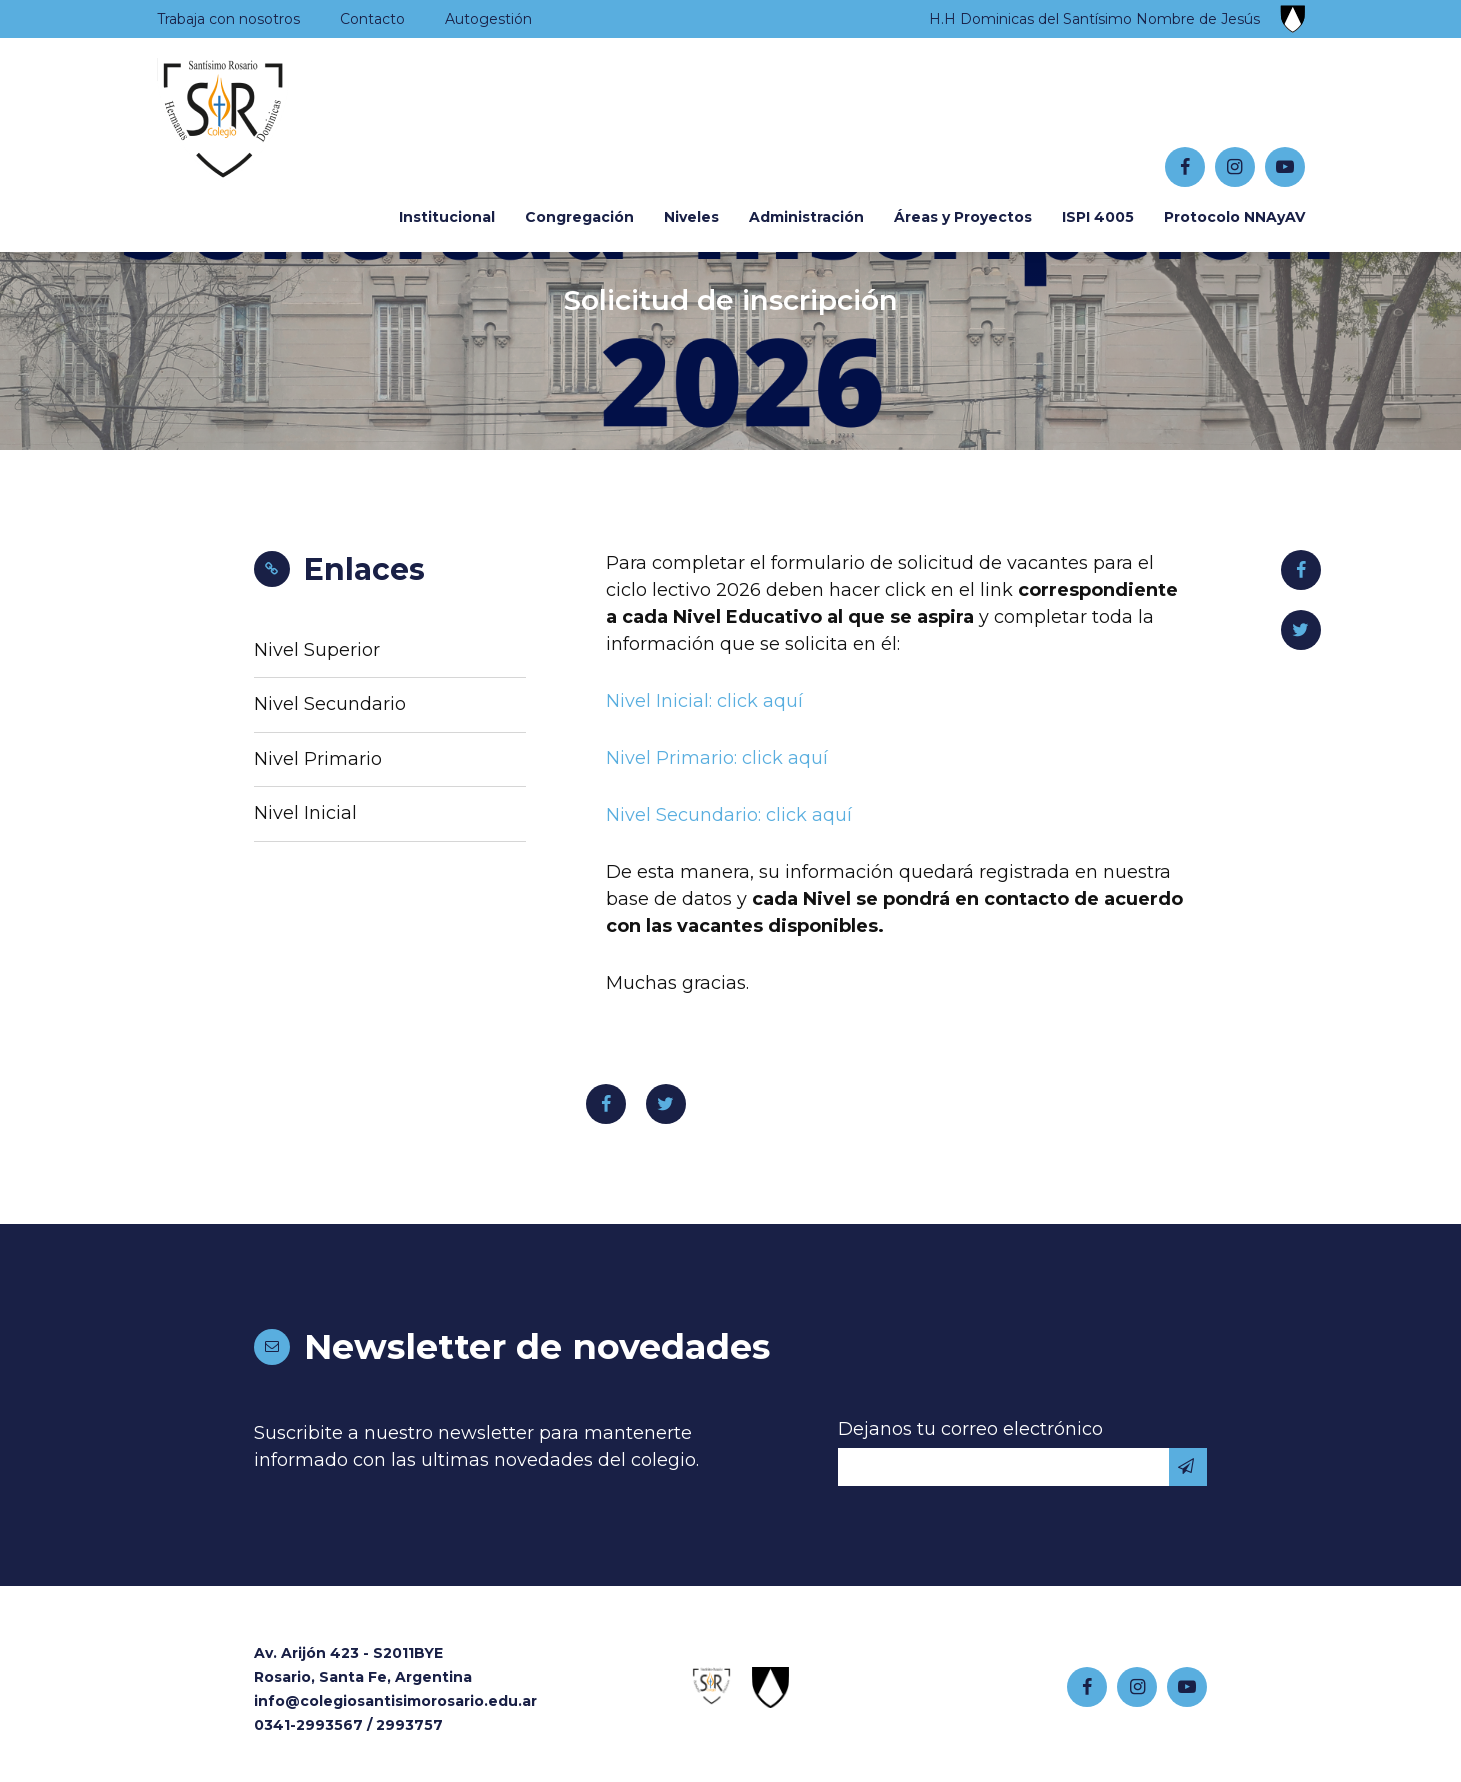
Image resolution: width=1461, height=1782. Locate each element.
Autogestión (488, 19)
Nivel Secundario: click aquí (729, 815)
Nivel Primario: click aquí (717, 758)
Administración (806, 217)
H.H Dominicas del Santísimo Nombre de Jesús (1094, 19)
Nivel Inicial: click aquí (704, 701)
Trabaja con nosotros (228, 19)
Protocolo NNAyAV (1234, 217)
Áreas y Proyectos (963, 217)
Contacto (372, 19)
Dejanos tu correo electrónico (970, 1429)
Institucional (447, 217)
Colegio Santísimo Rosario (281, 121)
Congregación (579, 217)
